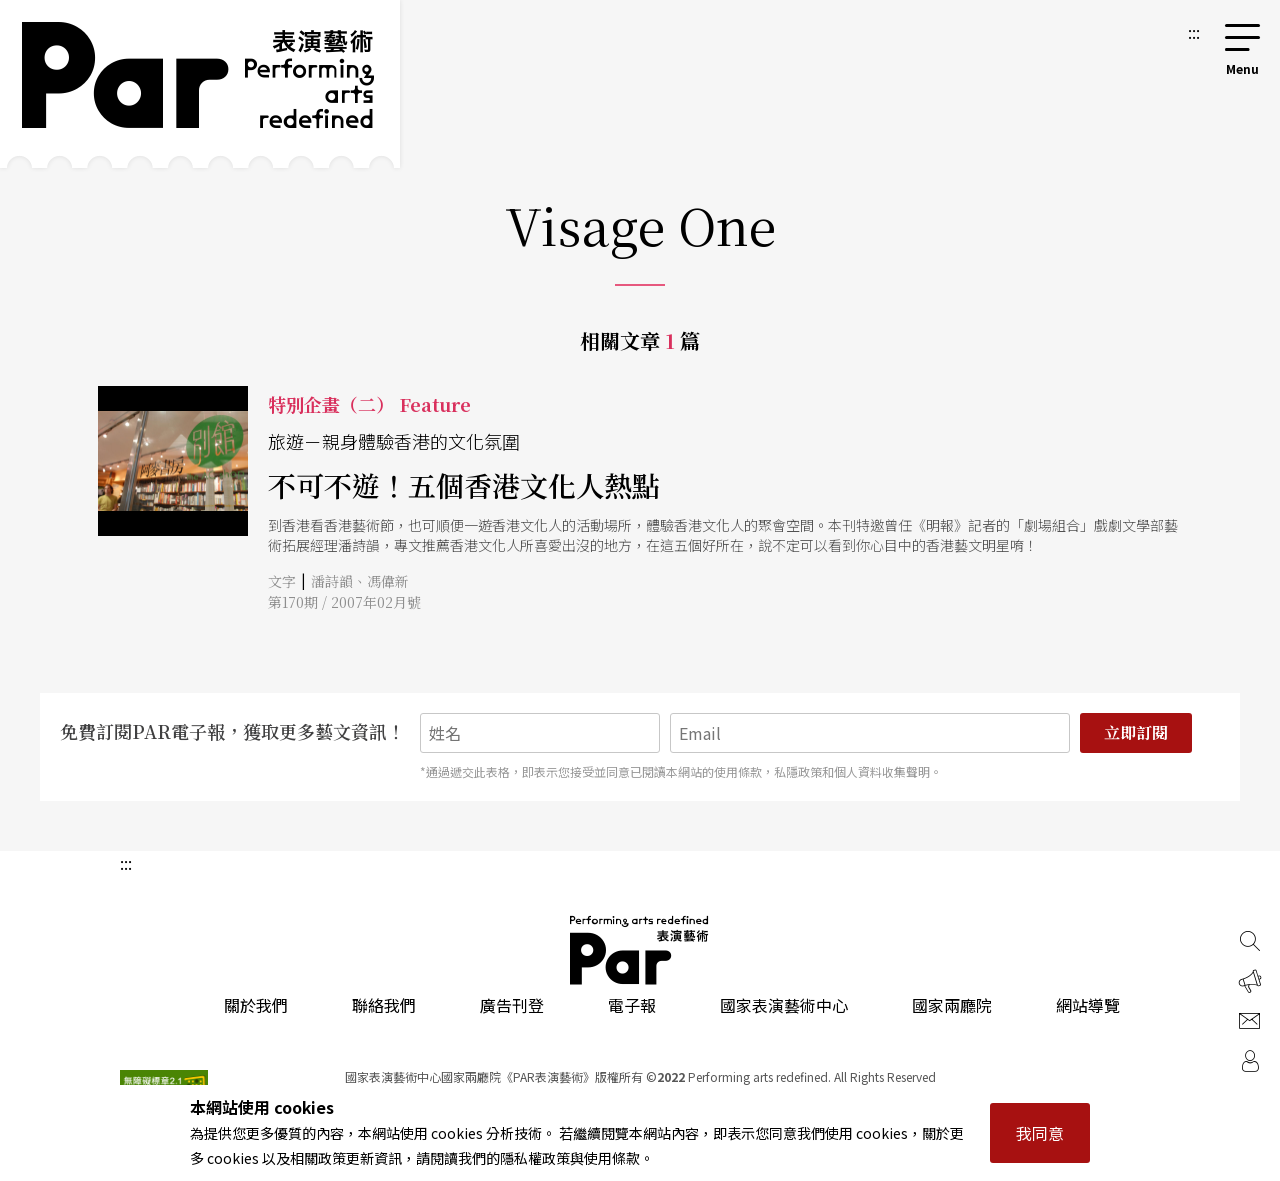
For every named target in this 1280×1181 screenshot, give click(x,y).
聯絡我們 (384, 1005)
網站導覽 (1088, 1005)
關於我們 (256, 1005)
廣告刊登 (512, 1005)
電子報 (632, 1005)
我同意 (1040, 1133)
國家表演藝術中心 (784, 1005)
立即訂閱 (1136, 732)
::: (1194, 32)
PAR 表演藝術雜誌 (640, 950)
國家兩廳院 (952, 1005)
